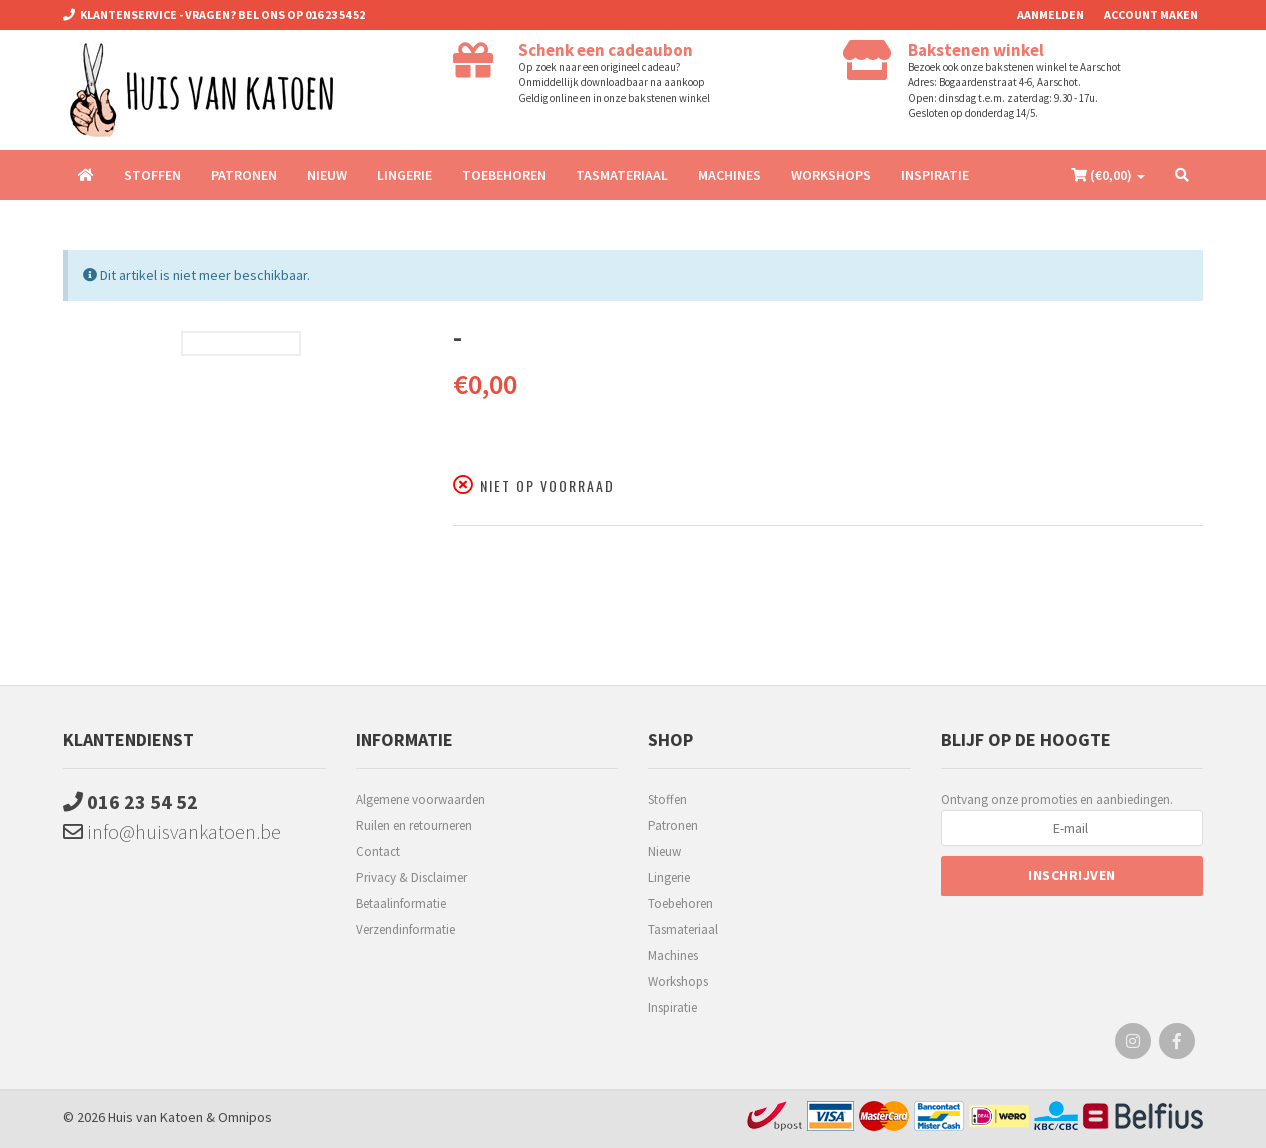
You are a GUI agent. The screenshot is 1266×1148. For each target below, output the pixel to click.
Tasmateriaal (622, 175)
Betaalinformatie (401, 903)
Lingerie (404, 175)
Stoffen (152, 175)
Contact (378, 851)
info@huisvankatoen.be (172, 831)
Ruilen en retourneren (414, 825)
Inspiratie (935, 175)
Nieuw (327, 175)
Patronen (244, 175)
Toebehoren (504, 175)
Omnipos (245, 1117)
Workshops (831, 175)
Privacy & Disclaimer (411, 877)
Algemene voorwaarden (420, 799)
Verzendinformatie (405, 929)
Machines (729, 175)
